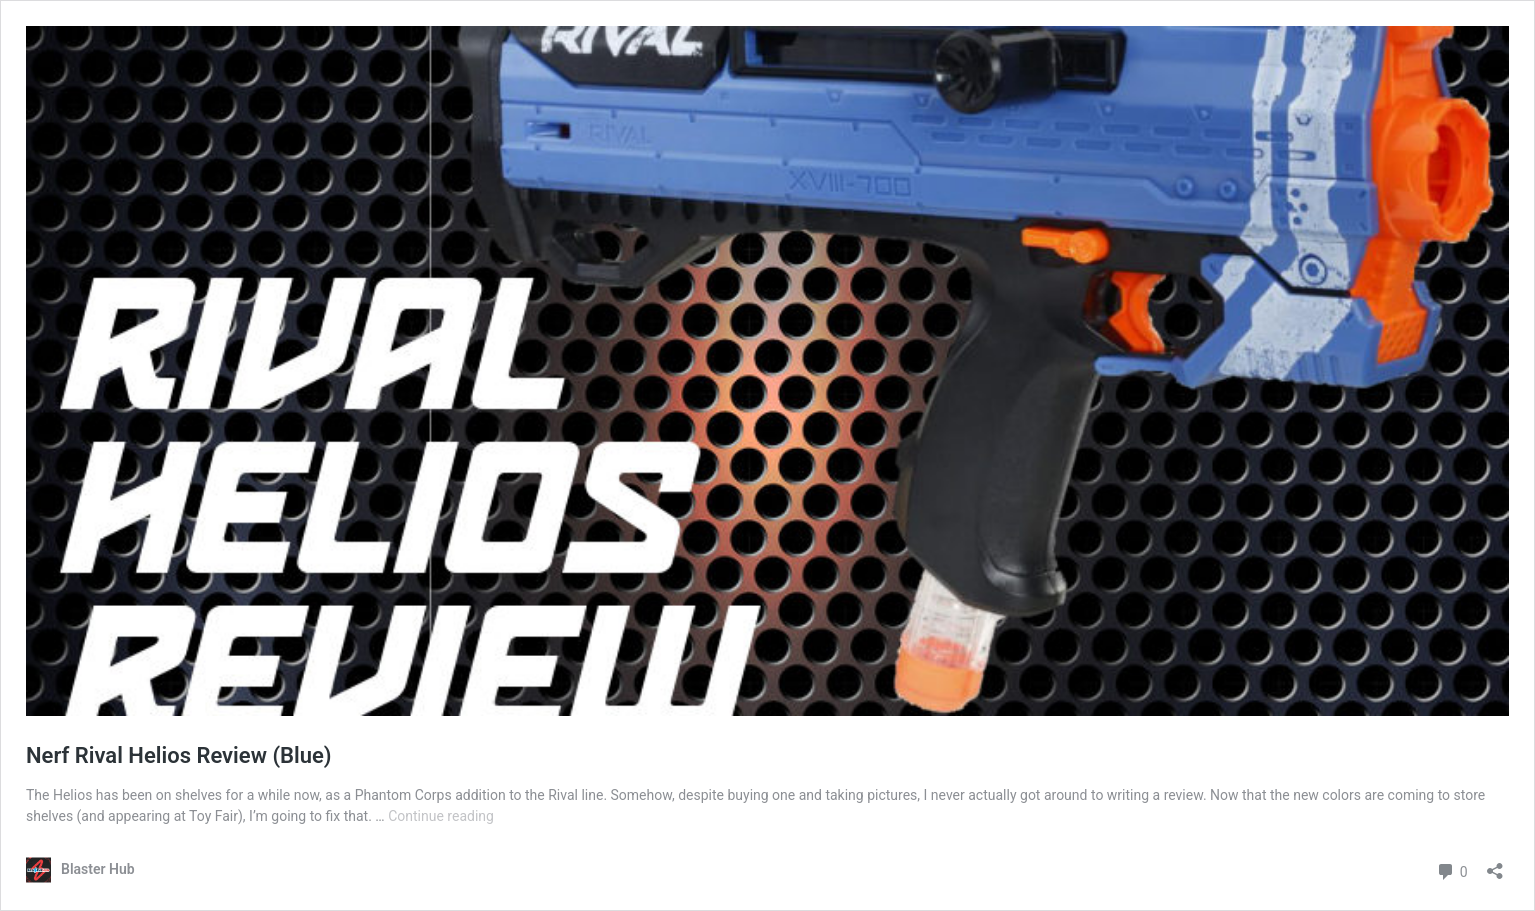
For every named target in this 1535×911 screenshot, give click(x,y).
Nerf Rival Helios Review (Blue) (179, 755)
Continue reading (441, 816)
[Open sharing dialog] (1495, 864)
